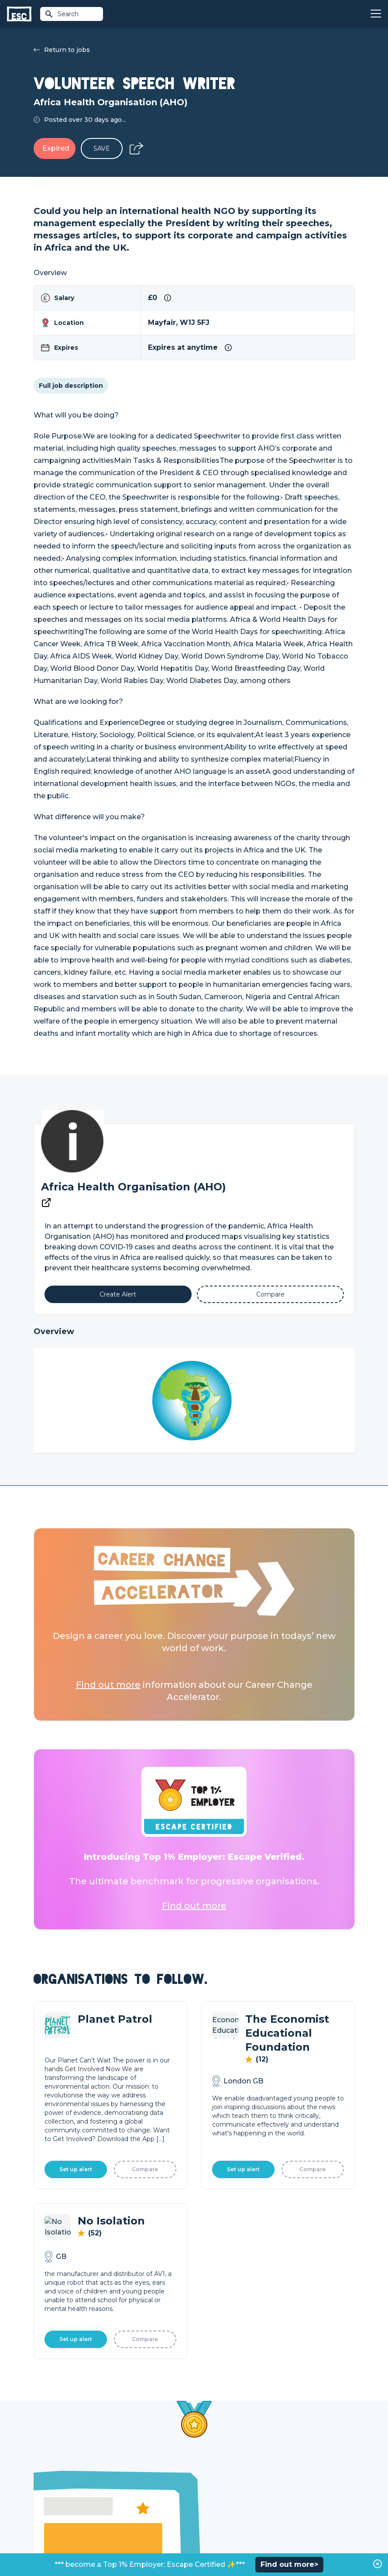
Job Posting (212, 2475)
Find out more (108, 1684)
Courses (126, 2489)
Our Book (289, 2489)
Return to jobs (62, 50)
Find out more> (289, 2564)
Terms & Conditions (58, 2546)
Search (62, 14)
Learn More (78, 2302)
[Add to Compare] (270, 1294)
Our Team (290, 2475)
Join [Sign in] (120, 2460)
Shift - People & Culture (230, 2504)
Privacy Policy (107, 2546)
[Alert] (118, 1294)
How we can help (220, 2460)
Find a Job (129, 2475)
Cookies (141, 2546)
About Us (289, 2460)
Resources (130, 2504)
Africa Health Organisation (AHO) (133, 1186)
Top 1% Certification (224, 2489)
